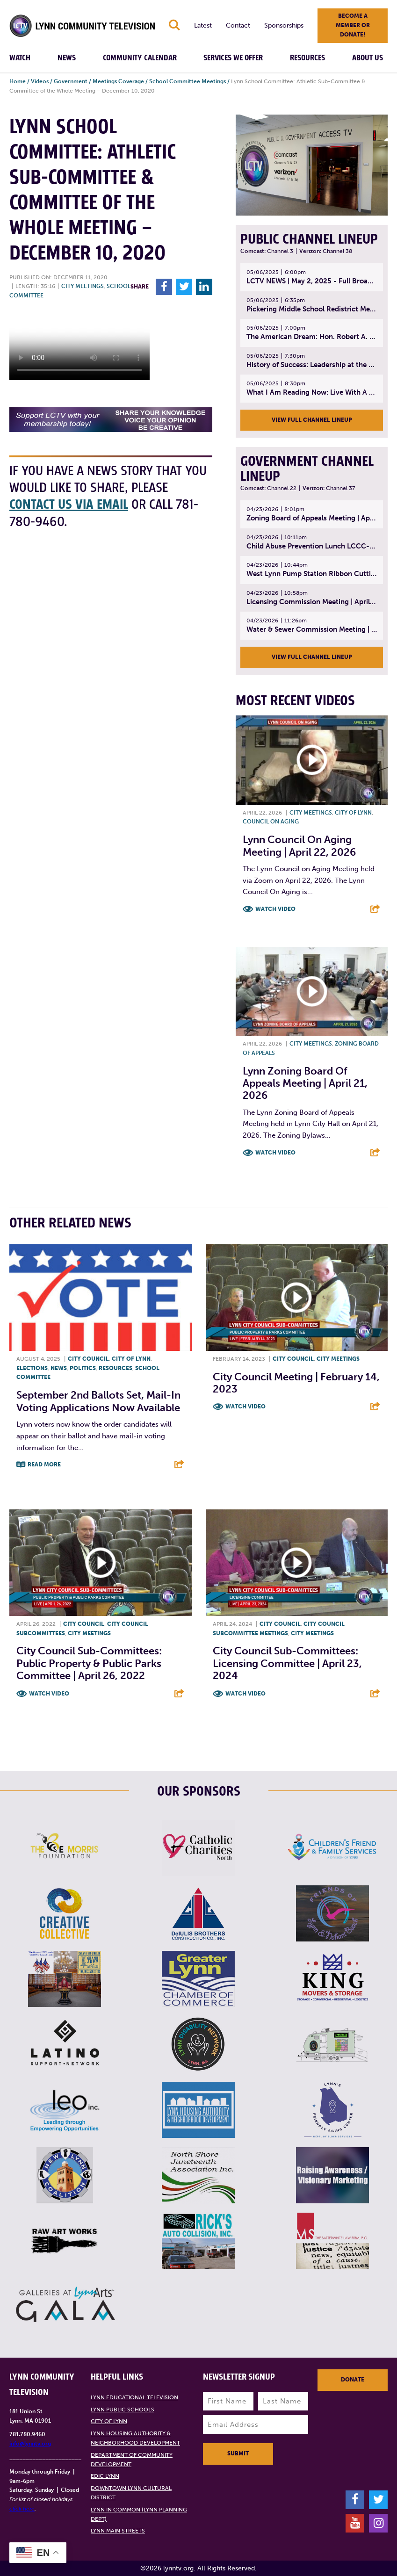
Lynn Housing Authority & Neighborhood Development (135, 2438)
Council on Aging (271, 821)
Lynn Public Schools (122, 2409)
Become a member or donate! (353, 25)
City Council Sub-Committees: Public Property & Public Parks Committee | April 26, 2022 (89, 1663)
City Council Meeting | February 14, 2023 (296, 1383)
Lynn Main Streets (118, 2530)
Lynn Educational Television (134, 2397)
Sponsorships (283, 25)
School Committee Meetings (187, 81)
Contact (238, 25)
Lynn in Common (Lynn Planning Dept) (139, 2514)
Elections (32, 1368)
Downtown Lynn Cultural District (131, 2493)
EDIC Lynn (105, 2476)
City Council (88, 1359)
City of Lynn (353, 812)
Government (70, 81)
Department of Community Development (132, 2460)
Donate (352, 2379)
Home (17, 81)
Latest (203, 25)
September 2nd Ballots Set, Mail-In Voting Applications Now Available (98, 1401)
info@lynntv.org (30, 2443)
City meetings (82, 286)
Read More (44, 1464)
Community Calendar (140, 58)
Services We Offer (233, 58)
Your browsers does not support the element (79, 345)
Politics (83, 1368)
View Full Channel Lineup (312, 420)
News (67, 58)
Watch (19, 58)
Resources (307, 58)
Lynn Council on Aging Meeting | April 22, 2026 (299, 845)
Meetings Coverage (118, 81)
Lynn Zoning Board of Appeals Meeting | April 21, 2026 (305, 1083)
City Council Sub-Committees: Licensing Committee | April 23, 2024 (287, 1663)
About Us (367, 58)
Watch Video (275, 909)
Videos (40, 81)
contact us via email (68, 504)
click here (22, 2508)
